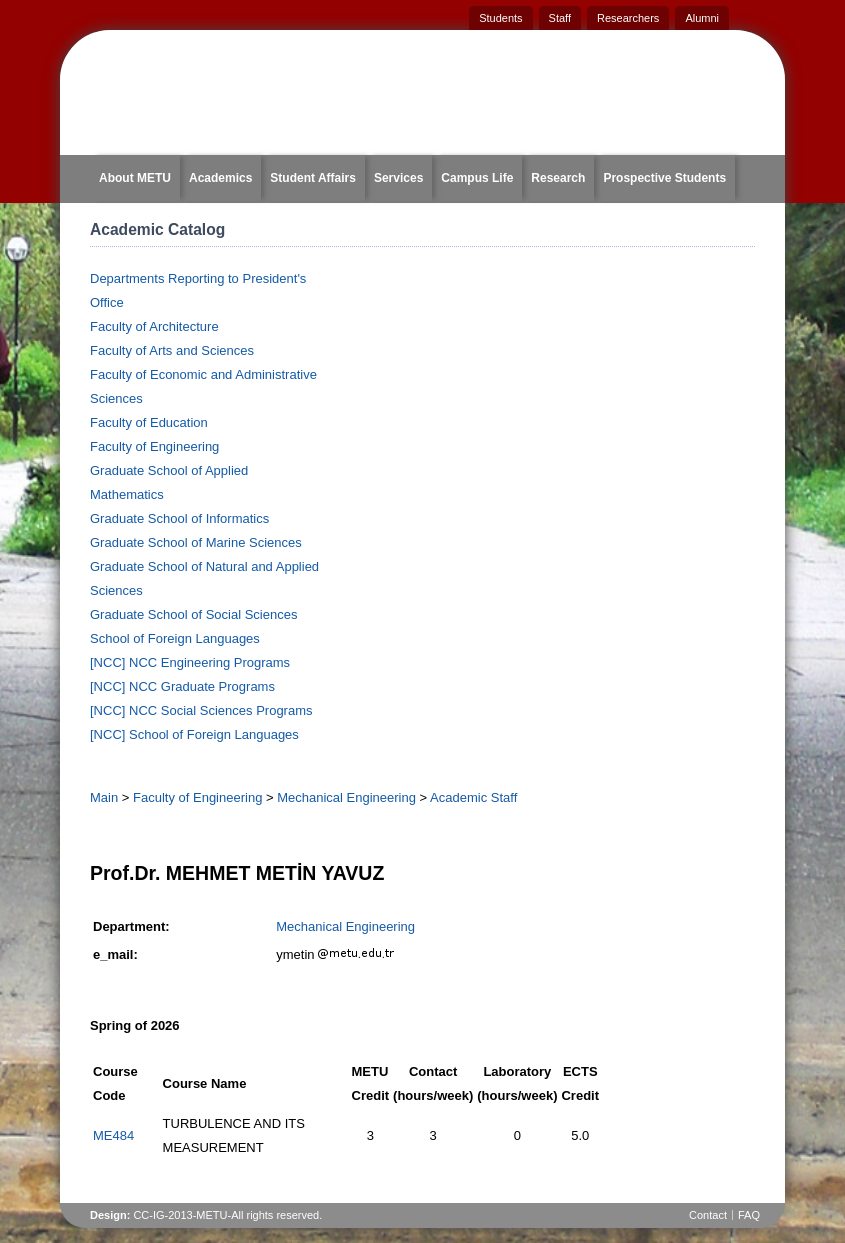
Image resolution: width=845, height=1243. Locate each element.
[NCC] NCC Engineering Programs (190, 662)
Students (500, 18)
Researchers (628, 18)
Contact (708, 1215)
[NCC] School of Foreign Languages (194, 734)
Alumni (702, 18)
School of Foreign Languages (175, 638)
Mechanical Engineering (346, 797)
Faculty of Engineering (154, 446)
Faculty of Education (149, 422)
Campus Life (477, 178)
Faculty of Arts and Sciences (172, 350)
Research (558, 178)
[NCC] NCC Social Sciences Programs (201, 710)
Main (104, 797)
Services (398, 178)
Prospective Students (664, 178)
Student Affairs (313, 178)
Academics (220, 178)
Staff (560, 18)
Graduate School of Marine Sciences (196, 542)
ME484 (113, 1135)
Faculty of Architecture (154, 326)
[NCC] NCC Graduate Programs (182, 686)
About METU (135, 178)
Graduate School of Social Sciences (193, 614)
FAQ (749, 1215)
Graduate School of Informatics (179, 518)
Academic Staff (473, 797)
